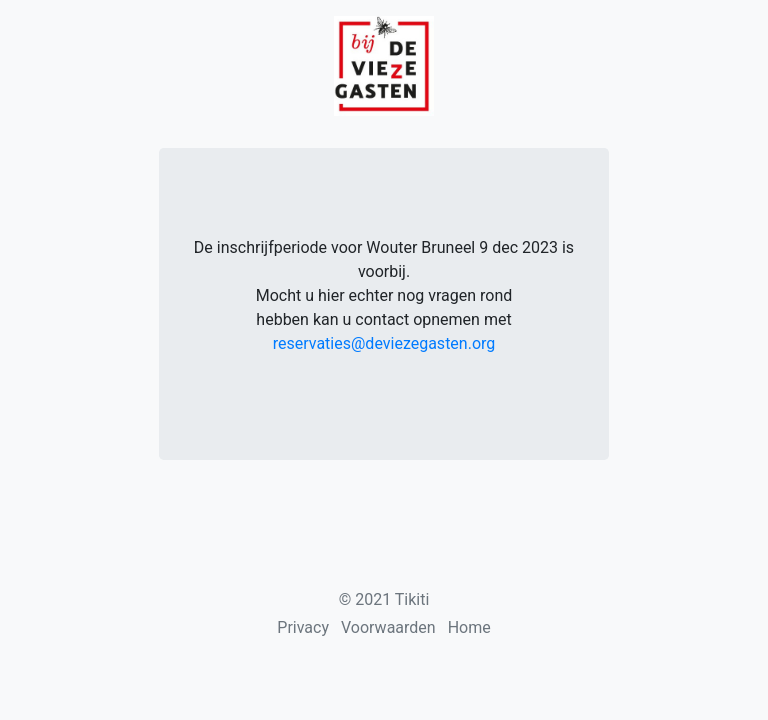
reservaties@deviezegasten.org (384, 343)
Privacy (303, 627)
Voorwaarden (388, 627)
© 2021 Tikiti (384, 599)
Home (469, 627)
